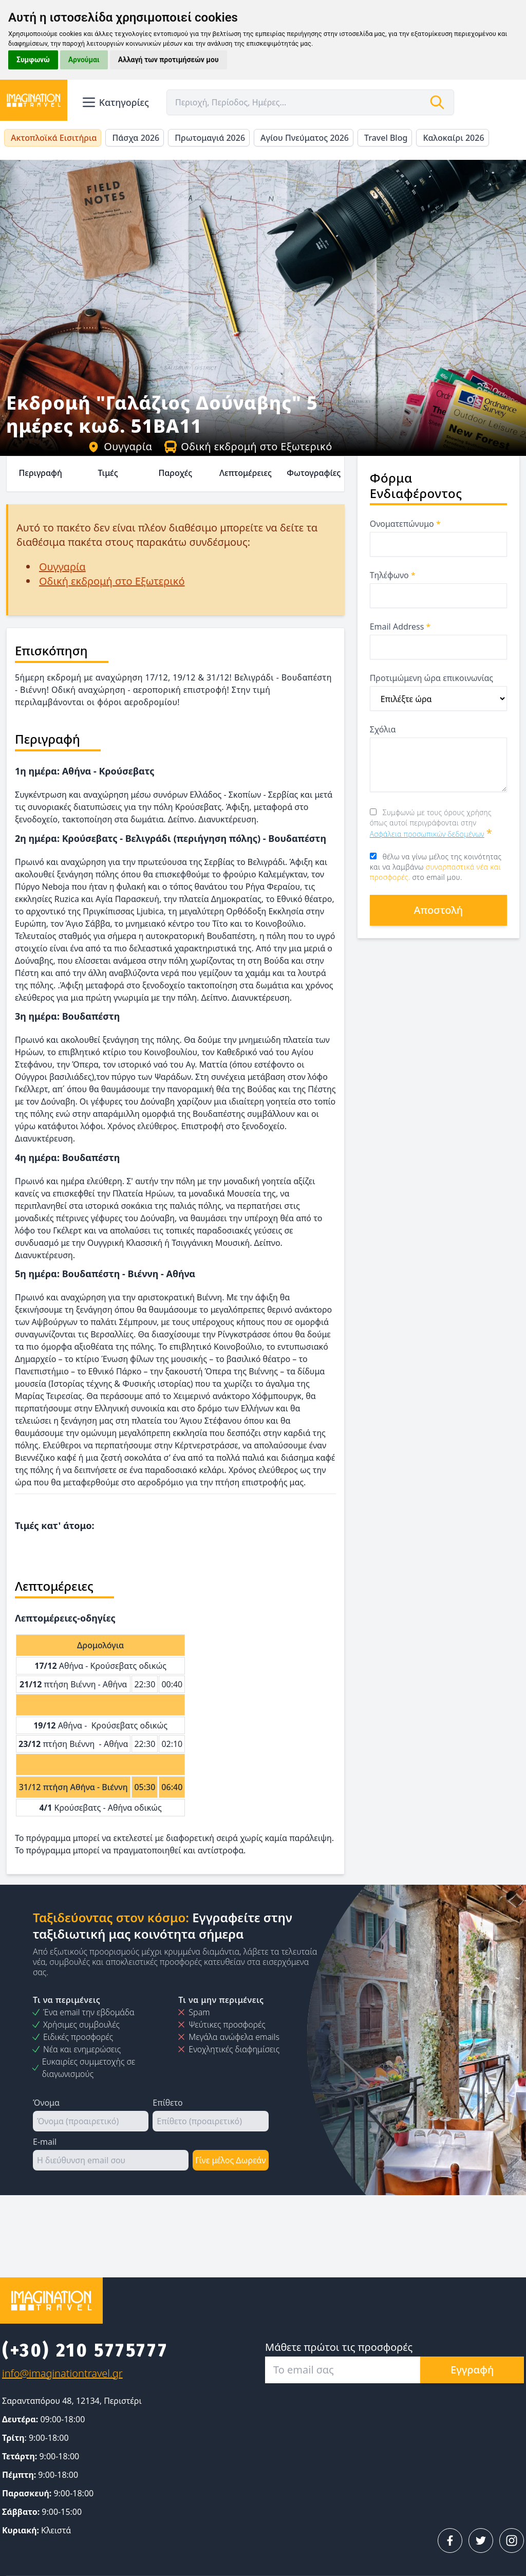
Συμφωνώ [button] (33, 60)
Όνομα (46, 2102)
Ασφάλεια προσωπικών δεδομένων (427, 834)
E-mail (45, 2141)
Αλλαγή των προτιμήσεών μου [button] (168, 60)
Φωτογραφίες (314, 473)
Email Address (400, 626)
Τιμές (108, 473)
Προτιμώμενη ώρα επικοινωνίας (431, 678)
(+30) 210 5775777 (85, 2350)
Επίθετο (167, 2102)
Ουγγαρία (119, 446)
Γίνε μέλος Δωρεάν (230, 2160)
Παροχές (175, 473)
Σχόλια (383, 729)
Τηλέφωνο (393, 575)
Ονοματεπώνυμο (405, 523)
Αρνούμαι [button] (84, 60)
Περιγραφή (40, 473)
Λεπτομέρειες (245, 473)
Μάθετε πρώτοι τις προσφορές (338, 2347)
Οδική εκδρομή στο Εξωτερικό (248, 446)
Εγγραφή (472, 2370)
